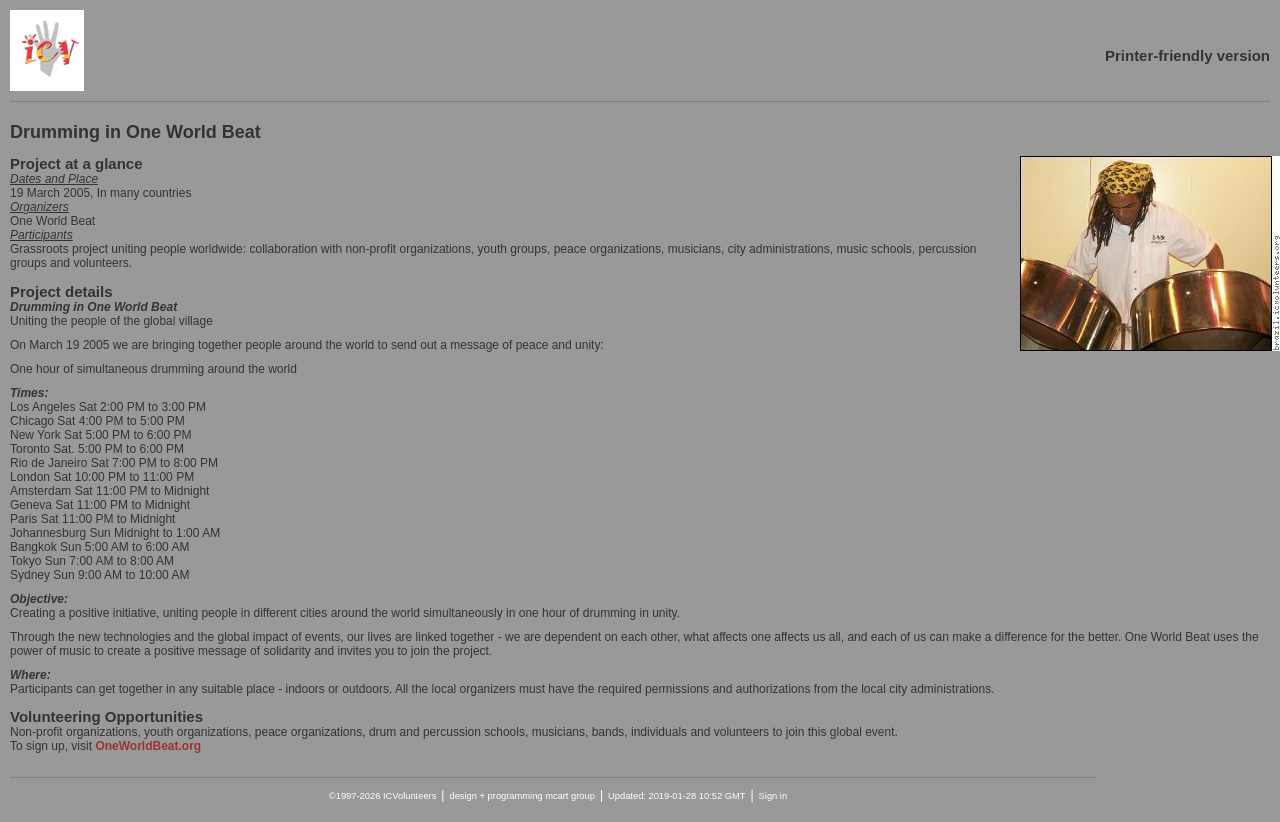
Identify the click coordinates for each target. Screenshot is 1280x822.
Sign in (773, 796)
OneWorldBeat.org (148, 746)
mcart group (570, 796)
